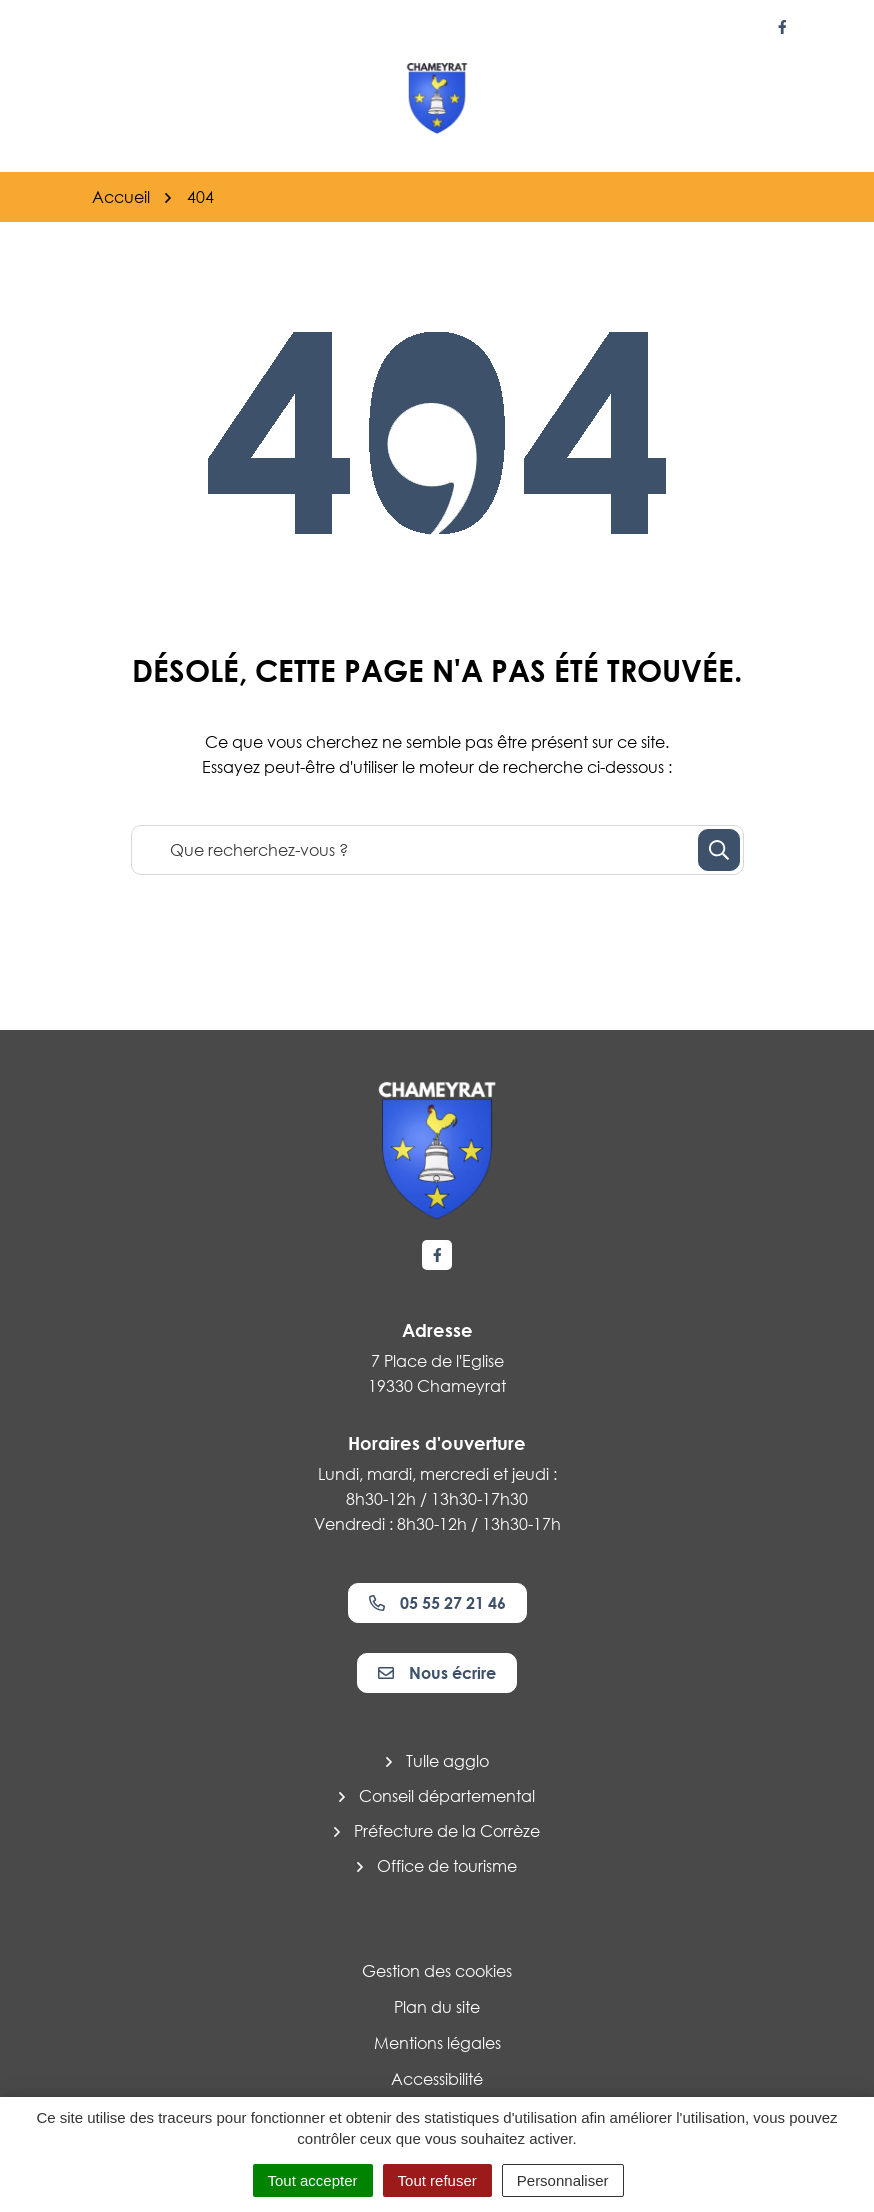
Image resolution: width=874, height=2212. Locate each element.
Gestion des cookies (437, 1971)
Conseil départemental (447, 1796)
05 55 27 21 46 (437, 1603)
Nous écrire (437, 1673)
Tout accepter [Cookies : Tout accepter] (313, 2180)
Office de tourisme (447, 1866)
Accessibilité (437, 2079)
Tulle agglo (447, 1761)
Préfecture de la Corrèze (447, 1831)
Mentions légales (437, 2043)
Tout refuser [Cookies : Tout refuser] (437, 2180)
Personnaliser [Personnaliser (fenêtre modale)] (563, 2180)
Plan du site (437, 2007)
